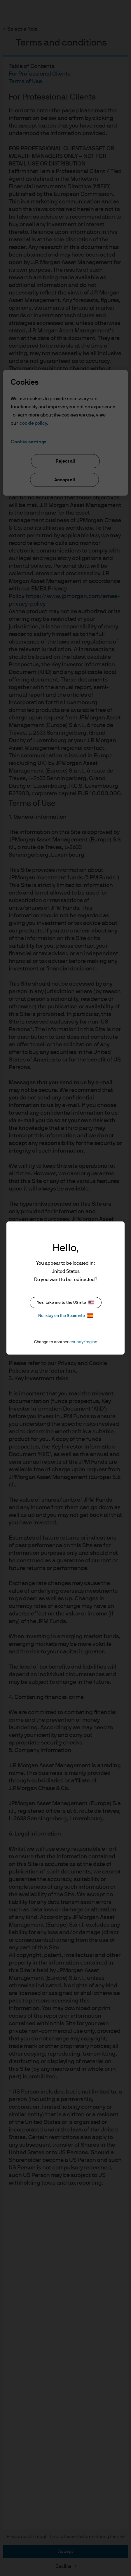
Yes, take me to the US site (65, 1303)
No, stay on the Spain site (65, 1315)
